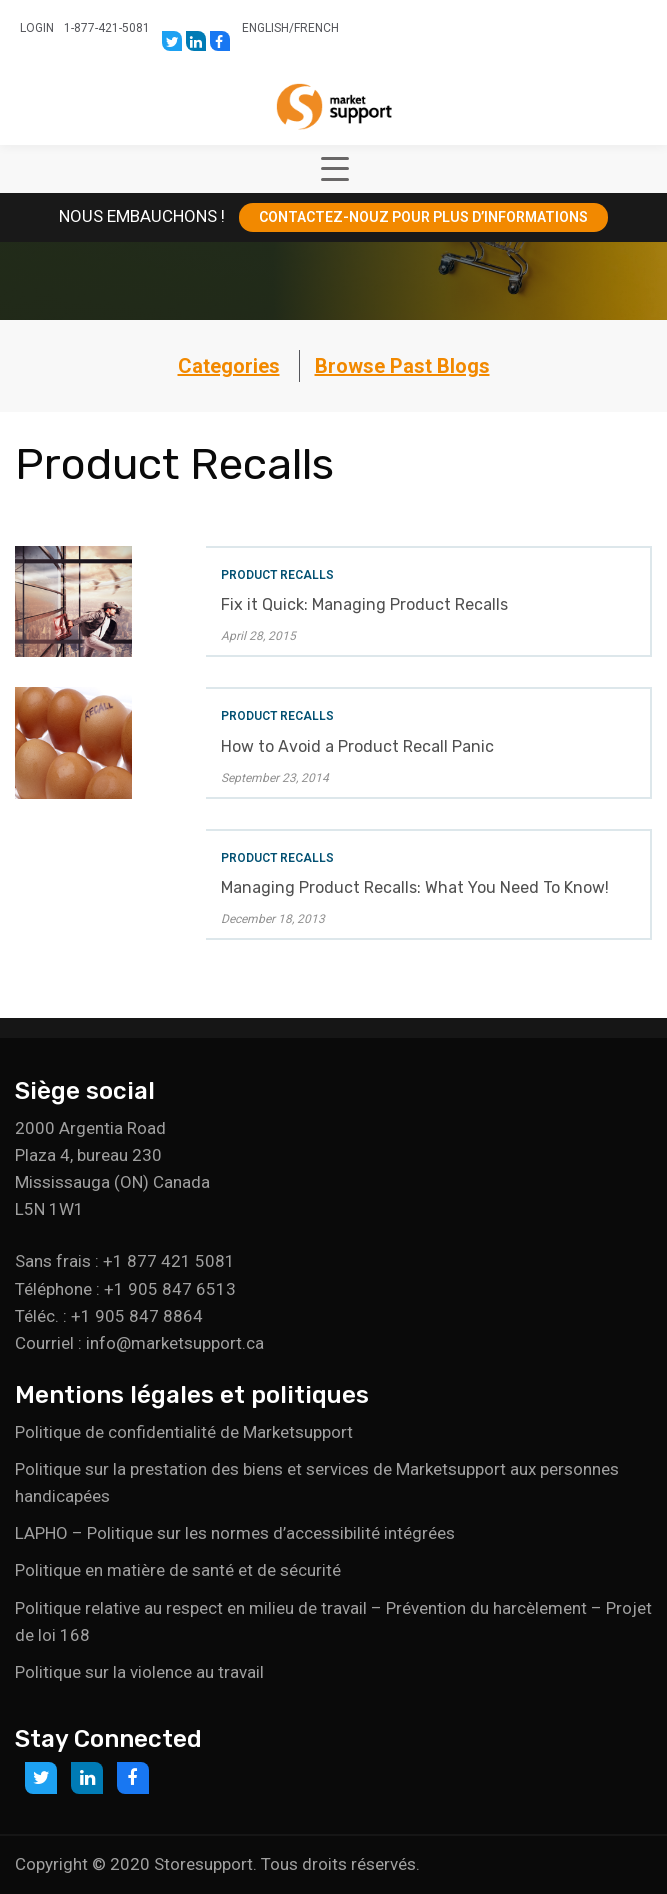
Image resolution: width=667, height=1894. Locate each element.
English (265, 28)
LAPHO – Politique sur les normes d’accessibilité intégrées (235, 1533)
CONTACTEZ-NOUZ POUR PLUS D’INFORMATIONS (423, 217)
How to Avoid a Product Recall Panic (357, 746)
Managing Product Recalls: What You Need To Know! (415, 887)
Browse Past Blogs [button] (402, 366)
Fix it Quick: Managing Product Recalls (364, 604)
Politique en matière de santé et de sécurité (178, 1570)
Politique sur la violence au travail (139, 1672)
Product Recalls (277, 575)
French (316, 28)
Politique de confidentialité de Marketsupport (184, 1432)
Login (37, 28)
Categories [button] (229, 366)
